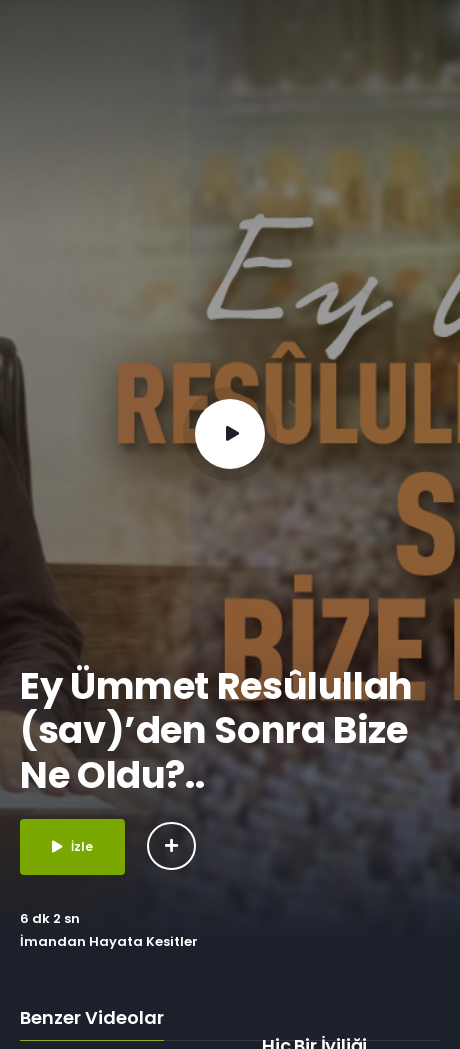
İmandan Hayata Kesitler (109, 941)
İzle (72, 846)
